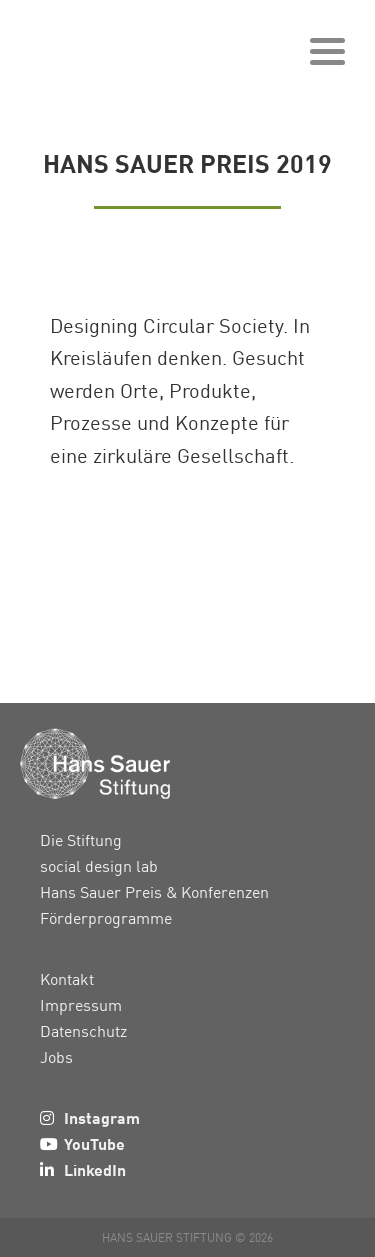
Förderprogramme (106, 918)
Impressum (81, 1005)
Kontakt (67, 979)
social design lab (99, 866)
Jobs (56, 1057)
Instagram (102, 1117)
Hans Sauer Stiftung (120, 45)
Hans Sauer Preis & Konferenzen (154, 892)
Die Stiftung (81, 840)
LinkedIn (95, 1169)
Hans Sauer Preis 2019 (187, 162)
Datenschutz (83, 1031)
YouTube (94, 1143)
